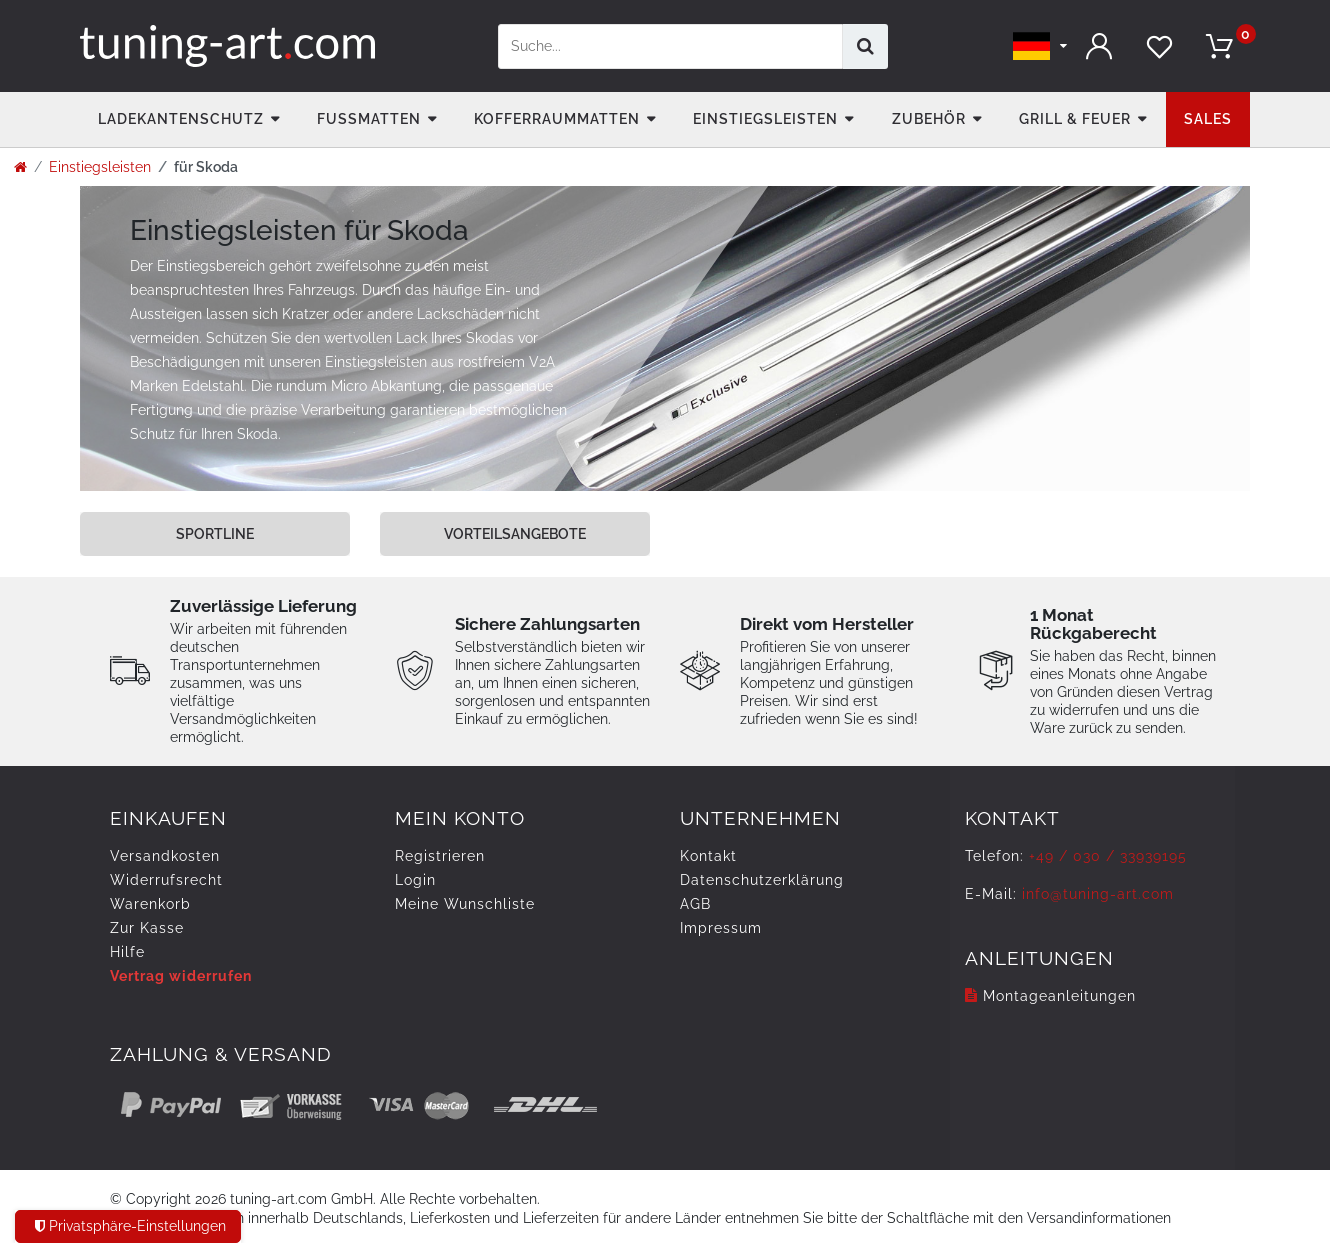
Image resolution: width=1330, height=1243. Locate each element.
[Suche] (865, 46)
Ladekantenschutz (181, 119)
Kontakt (708, 856)
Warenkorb (150, 904)
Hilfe (127, 952)
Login (415, 880)
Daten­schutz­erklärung (762, 880)
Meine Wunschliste (465, 904)
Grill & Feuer (1075, 119)
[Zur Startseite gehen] (20, 167)
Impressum (721, 928)
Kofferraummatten (557, 119)
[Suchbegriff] (670, 46)
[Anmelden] (1100, 46)
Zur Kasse (147, 928)
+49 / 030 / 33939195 (1108, 856)
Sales (1208, 119)
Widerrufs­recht (166, 880)
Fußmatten (369, 119)
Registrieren (440, 856)
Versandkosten (165, 856)
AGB (695, 904)
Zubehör (929, 119)
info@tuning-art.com (1098, 894)
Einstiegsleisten (765, 119)
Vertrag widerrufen (181, 976)
